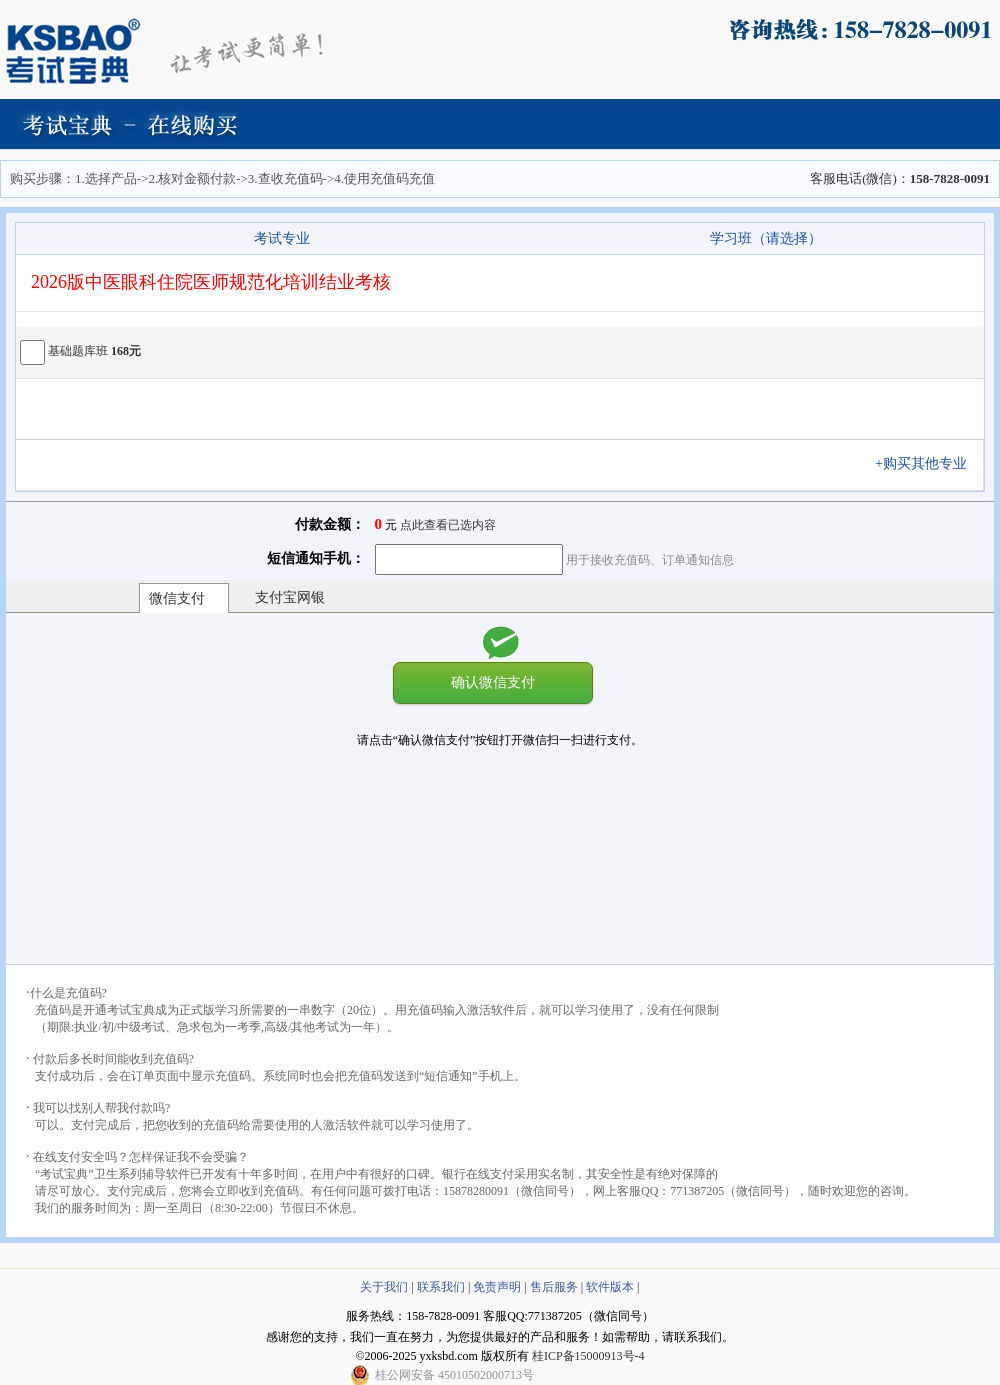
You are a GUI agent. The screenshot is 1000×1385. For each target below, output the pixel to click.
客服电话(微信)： (900, 178)
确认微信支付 (493, 682)
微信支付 (177, 598)
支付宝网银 (290, 597)
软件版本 (610, 1287)
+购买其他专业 (928, 463)
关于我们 (384, 1287)
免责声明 (497, 1287)
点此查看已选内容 (448, 525)
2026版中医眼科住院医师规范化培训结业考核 (211, 282)
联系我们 (441, 1287)
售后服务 (554, 1287)
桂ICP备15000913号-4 (588, 1356)
